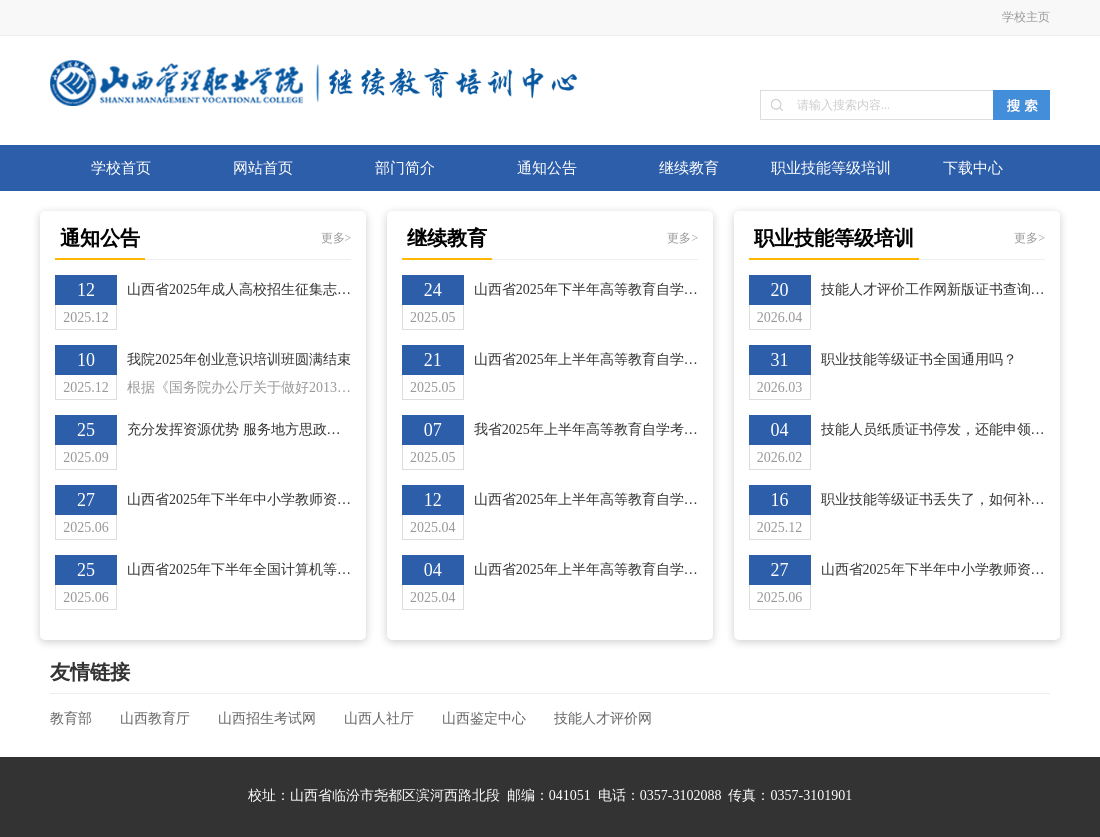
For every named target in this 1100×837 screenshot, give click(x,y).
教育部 (71, 718)
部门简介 (405, 168)
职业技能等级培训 (831, 168)
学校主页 (1026, 17)
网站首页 (263, 168)
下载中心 (973, 168)
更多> (336, 238)
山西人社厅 (379, 718)
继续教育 (689, 168)
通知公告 (547, 168)
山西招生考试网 (267, 718)
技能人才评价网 (603, 718)
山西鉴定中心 (484, 718)
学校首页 (121, 168)
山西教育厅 (155, 718)
